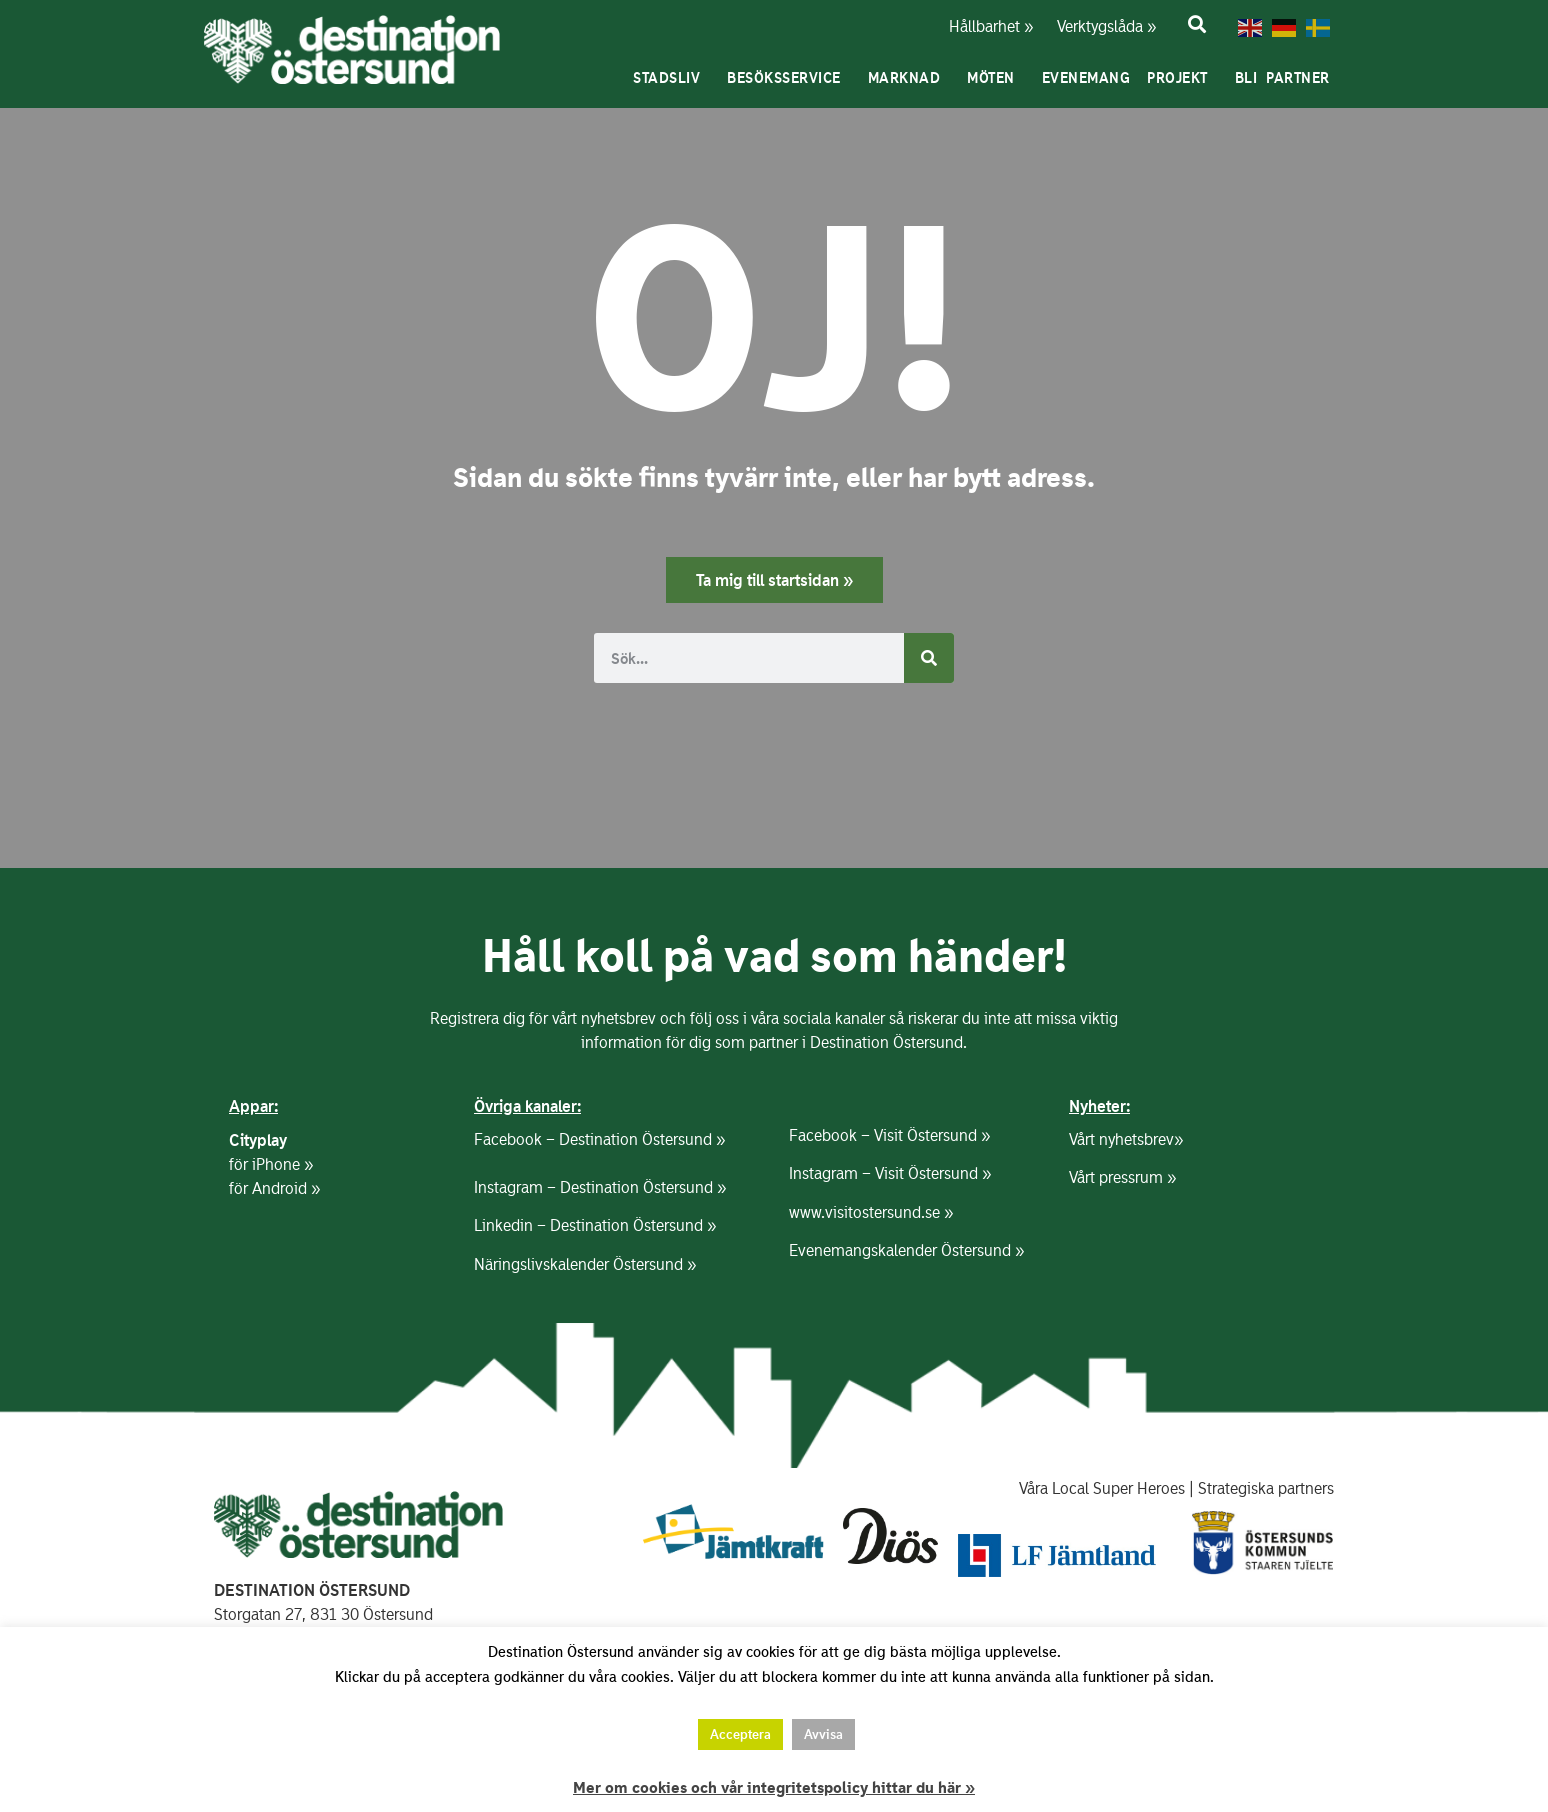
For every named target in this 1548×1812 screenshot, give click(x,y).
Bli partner (1287, 78)
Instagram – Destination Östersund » (600, 1187)
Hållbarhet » (989, 26)
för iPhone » (271, 1164)
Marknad (909, 78)
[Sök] (929, 658)
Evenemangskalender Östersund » (906, 1250)
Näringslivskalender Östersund (578, 1264)
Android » (286, 1188)
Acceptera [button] (740, 1734)
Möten (996, 78)
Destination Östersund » (642, 1139)
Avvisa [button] (823, 1734)
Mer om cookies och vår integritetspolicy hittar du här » (774, 1788)
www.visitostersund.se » (871, 1212)
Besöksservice (789, 78)
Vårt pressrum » (1122, 1177)
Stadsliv (671, 78)
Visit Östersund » (932, 1135)
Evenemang (1086, 78)
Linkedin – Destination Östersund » (595, 1225)
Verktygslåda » (1094, 26)
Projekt (1182, 78)
